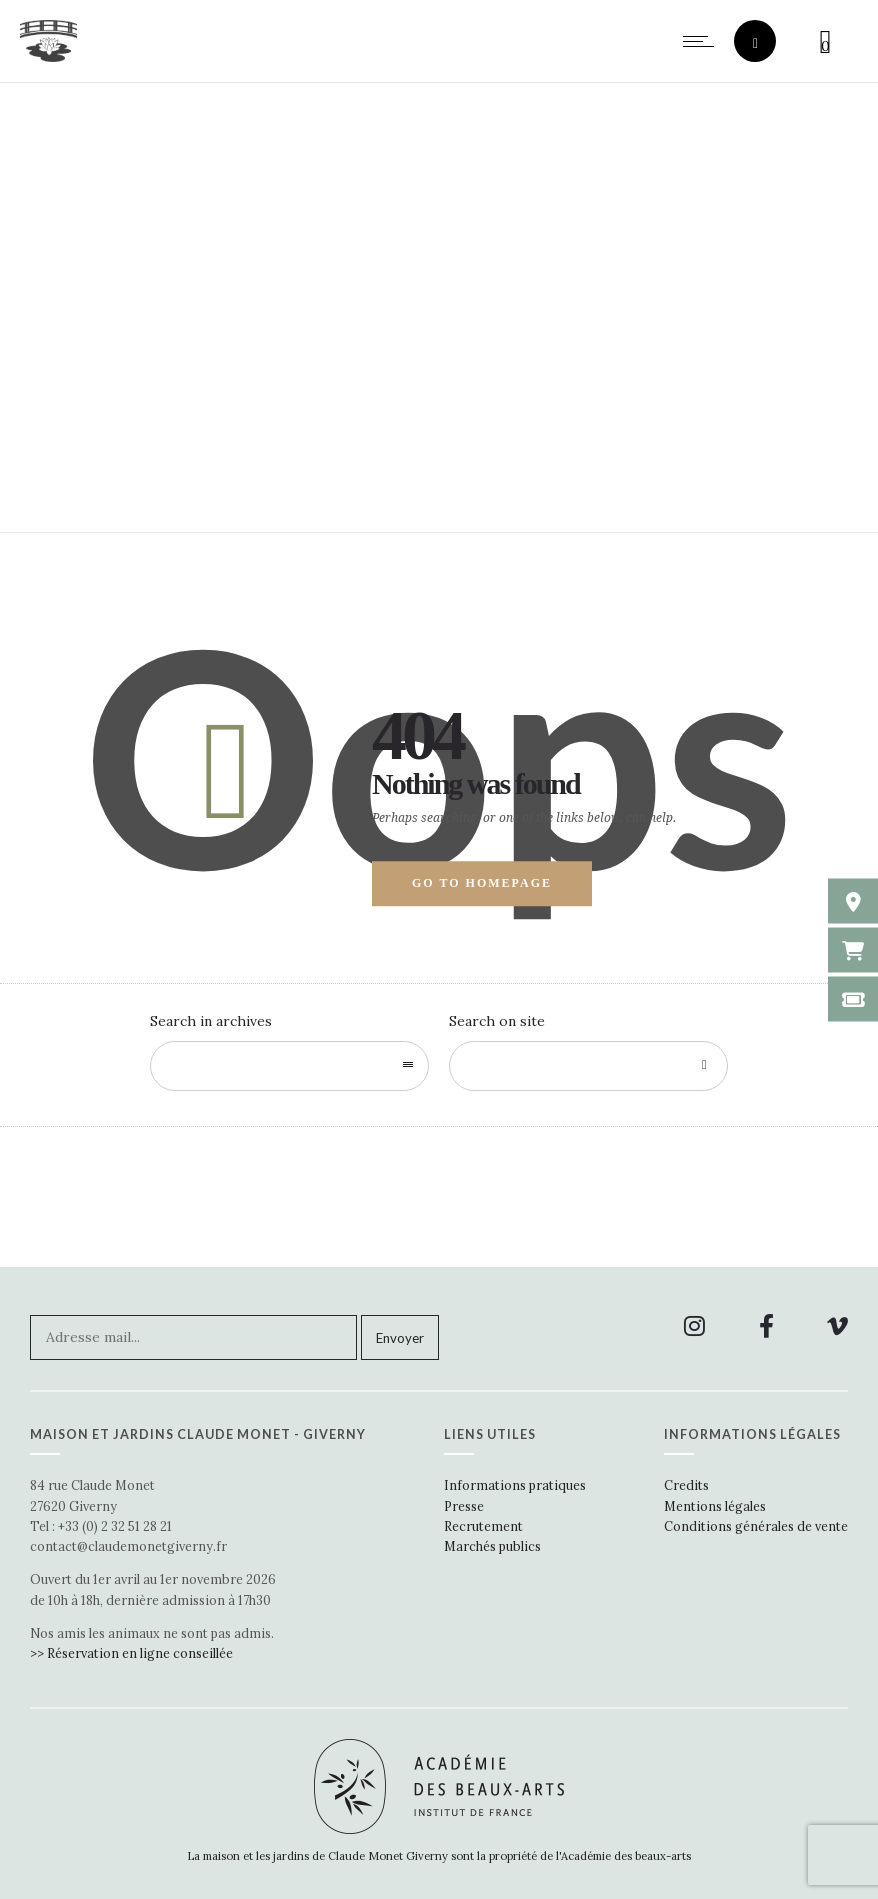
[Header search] (755, 43)
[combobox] (289, 1066)
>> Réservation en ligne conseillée (131, 1653)
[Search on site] (588, 1066)
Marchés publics (492, 1546)
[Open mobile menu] (703, 41)
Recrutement (483, 1526)
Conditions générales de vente (756, 1526)
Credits (686, 1485)
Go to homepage (482, 883)
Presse (464, 1506)
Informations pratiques (515, 1485)
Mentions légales (715, 1506)
